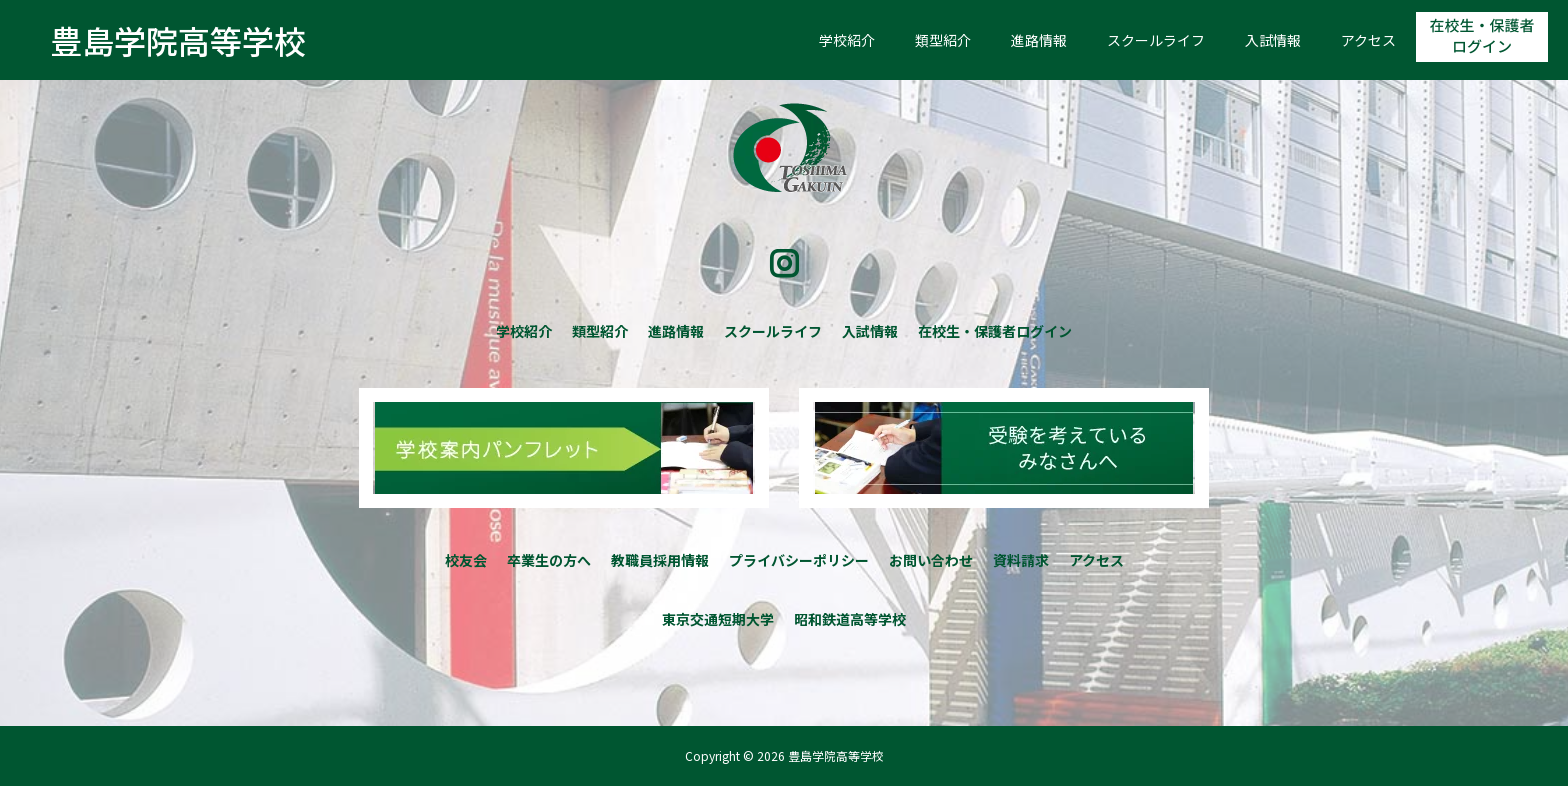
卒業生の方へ (549, 560)
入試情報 (1273, 40)
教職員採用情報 (660, 560)
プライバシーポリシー (799, 560)
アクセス (1368, 40)
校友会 (466, 560)
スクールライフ (1156, 40)
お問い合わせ (931, 560)
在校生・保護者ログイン (1482, 37)
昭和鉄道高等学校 (850, 619)
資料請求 (1021, 560)
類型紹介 (943, 40)
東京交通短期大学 (718, 619)
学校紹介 (847, 40)
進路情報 (1039, 40)
